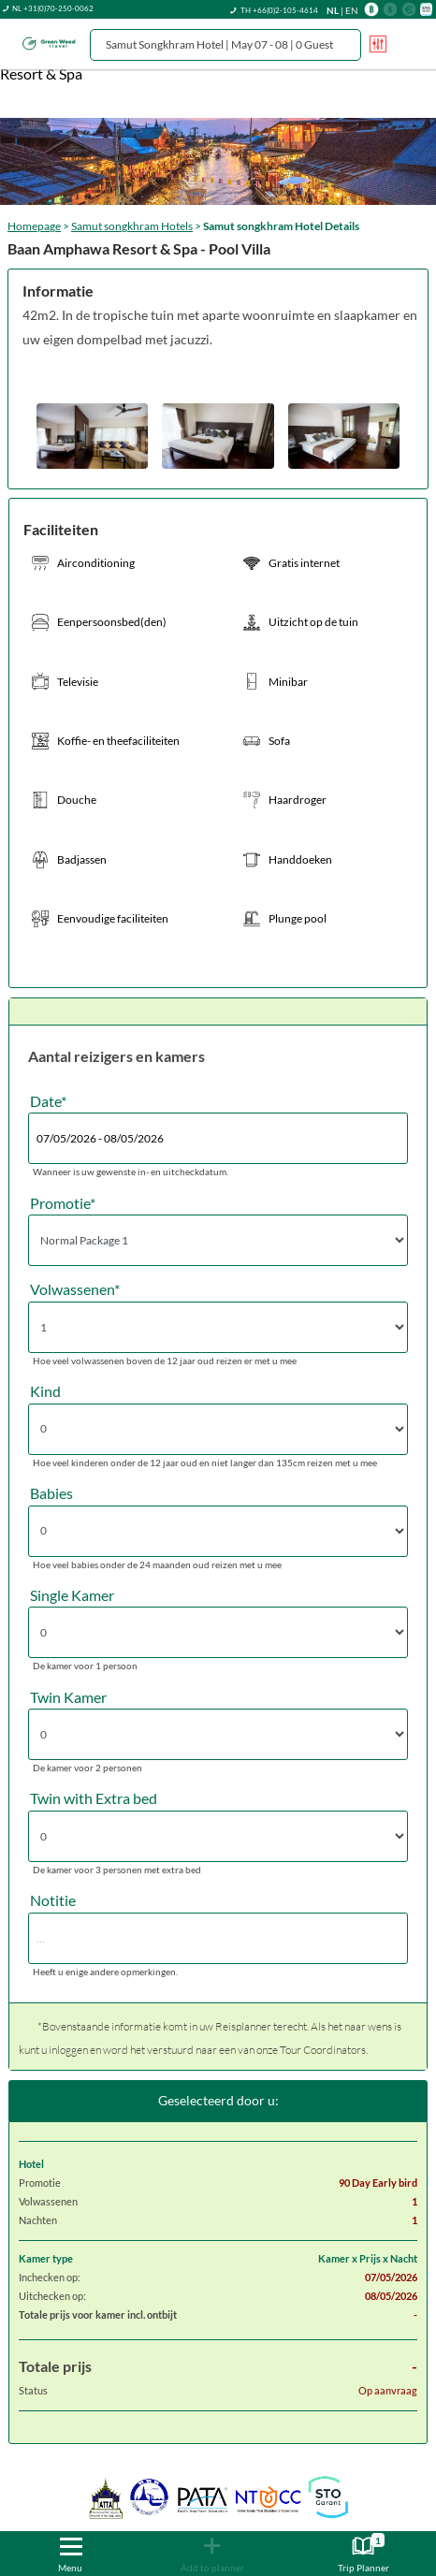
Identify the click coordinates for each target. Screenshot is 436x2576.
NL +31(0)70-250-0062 (53, 8)
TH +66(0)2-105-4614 (279, 10)
